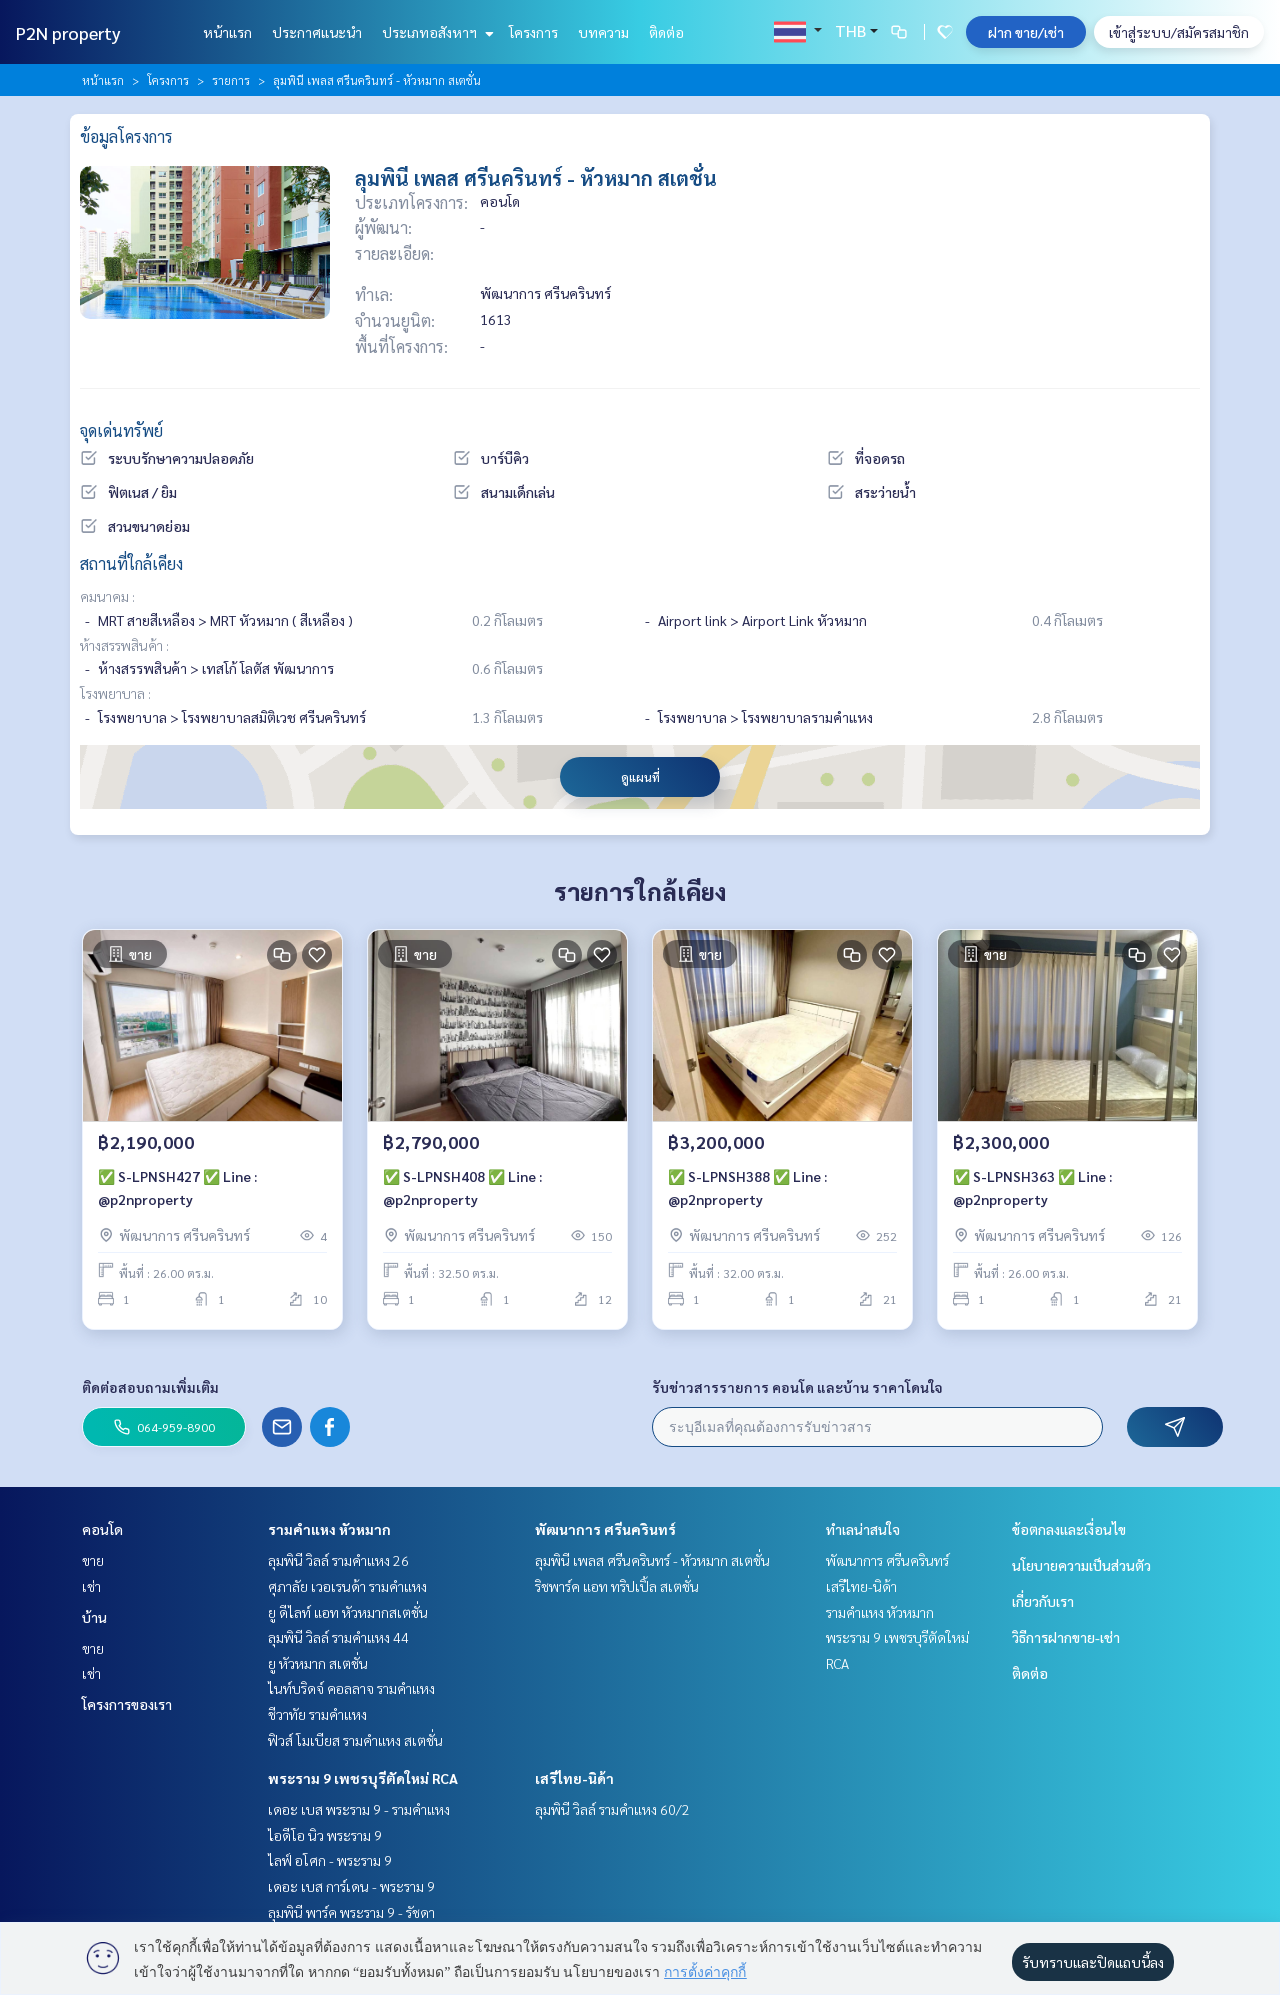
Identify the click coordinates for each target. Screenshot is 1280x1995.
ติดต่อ (666, 32)
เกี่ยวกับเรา (1043, 1601)
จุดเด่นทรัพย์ (121, 430)
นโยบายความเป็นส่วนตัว (1081, 1565)
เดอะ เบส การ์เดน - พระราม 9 (351, 1886)
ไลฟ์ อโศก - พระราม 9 (330, 1860)
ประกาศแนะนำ (317, 32)
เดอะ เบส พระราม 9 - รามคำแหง (359, 1809)
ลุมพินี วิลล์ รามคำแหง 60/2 (612, 1809)
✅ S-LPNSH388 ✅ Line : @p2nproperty (747, 1189)
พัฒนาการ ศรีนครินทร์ (605, 1529)
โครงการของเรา (127, 1704)
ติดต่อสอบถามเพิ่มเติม (150, 1387)
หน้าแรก (227, 32)
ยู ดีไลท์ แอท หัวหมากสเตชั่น (348, 1612)
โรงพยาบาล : (115, 693)
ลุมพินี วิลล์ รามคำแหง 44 (338, 1637)
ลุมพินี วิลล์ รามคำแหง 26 (338, 1560)
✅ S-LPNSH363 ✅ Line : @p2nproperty (1032, 1189)
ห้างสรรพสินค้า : (124, 645)
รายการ (231, 80)
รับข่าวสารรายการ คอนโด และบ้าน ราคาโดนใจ (797, 1387)
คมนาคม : (107, 596)
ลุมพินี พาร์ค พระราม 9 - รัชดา (351, 1912)
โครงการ (533, 32)
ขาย (93, 1560)
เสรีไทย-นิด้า (574, 1778)
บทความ (603, 32)
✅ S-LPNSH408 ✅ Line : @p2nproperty (462, 1189)
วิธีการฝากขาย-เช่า (1066, 1637)
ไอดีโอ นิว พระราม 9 (325, 1835)
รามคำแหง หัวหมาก (329, 1529)
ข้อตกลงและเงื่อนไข (1069, 1529)
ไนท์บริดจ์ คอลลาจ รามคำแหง (351, 1688)
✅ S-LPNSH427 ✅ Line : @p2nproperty (177, 1189)
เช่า (91, 1586)
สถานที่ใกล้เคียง (131, 563)
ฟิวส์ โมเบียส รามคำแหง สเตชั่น (355, 1740)
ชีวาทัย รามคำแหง (317, 1714)
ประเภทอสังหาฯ (435, 32)
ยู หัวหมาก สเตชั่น (318, 1663)
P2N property (68, 32)
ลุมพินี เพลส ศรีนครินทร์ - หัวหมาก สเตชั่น (652, 1560)
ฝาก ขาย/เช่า (1026, 32)
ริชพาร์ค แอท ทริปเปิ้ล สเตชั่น (617, 1586)
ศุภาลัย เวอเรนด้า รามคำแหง (347, 1586)
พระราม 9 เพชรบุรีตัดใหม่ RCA (363, 1778)
